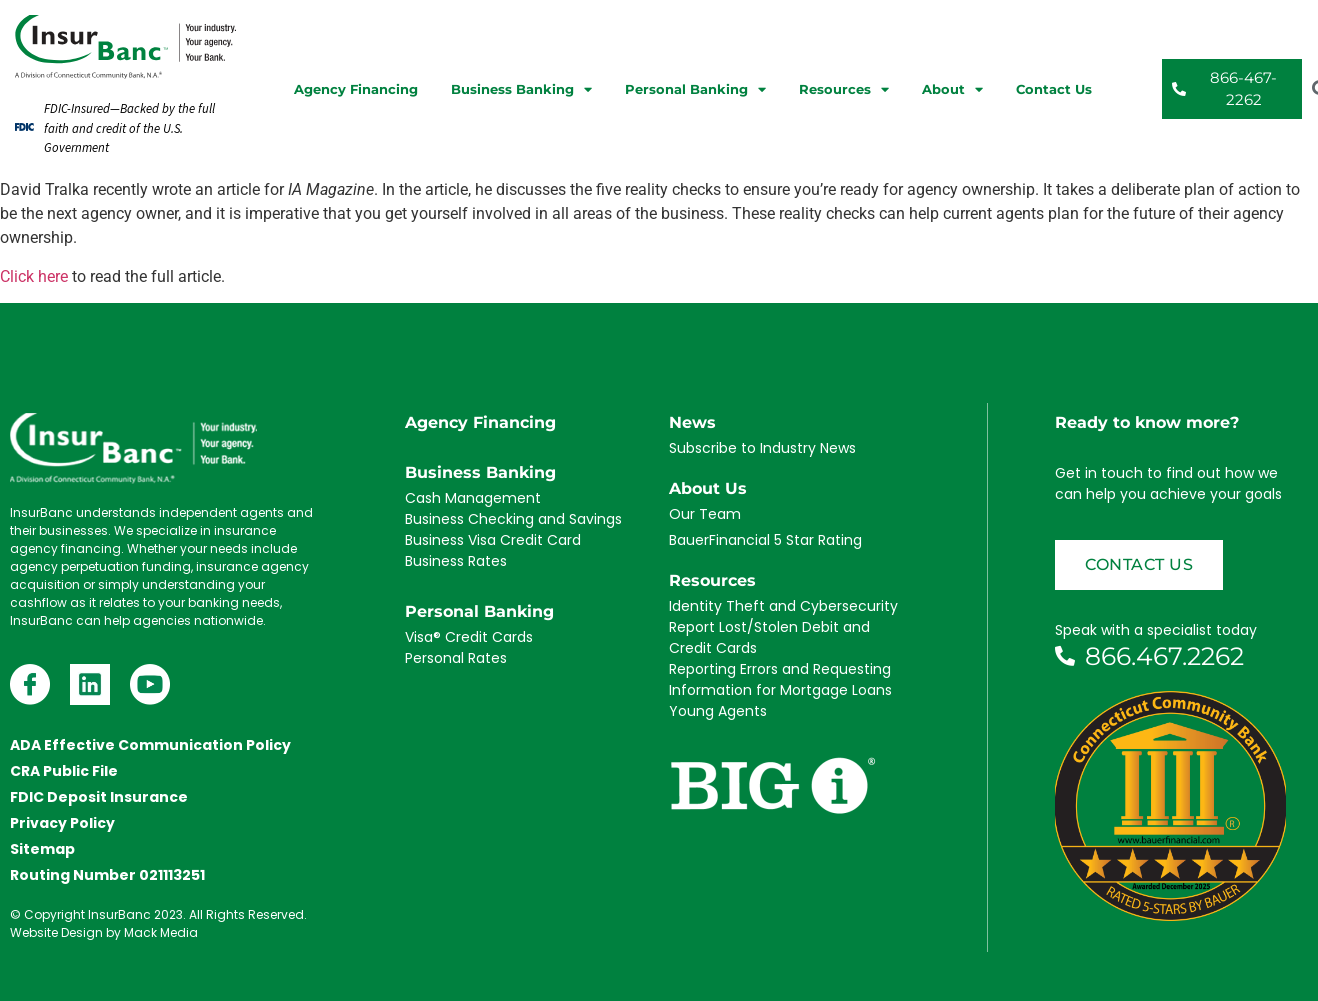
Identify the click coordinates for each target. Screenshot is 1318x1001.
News (692, 422)
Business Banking (521, 89)
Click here (34, 276)
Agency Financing (356, 89)
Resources (844, 89)
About (952, 89)
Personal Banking (695, 89)
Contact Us (1054, 89)
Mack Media (161, 932)
